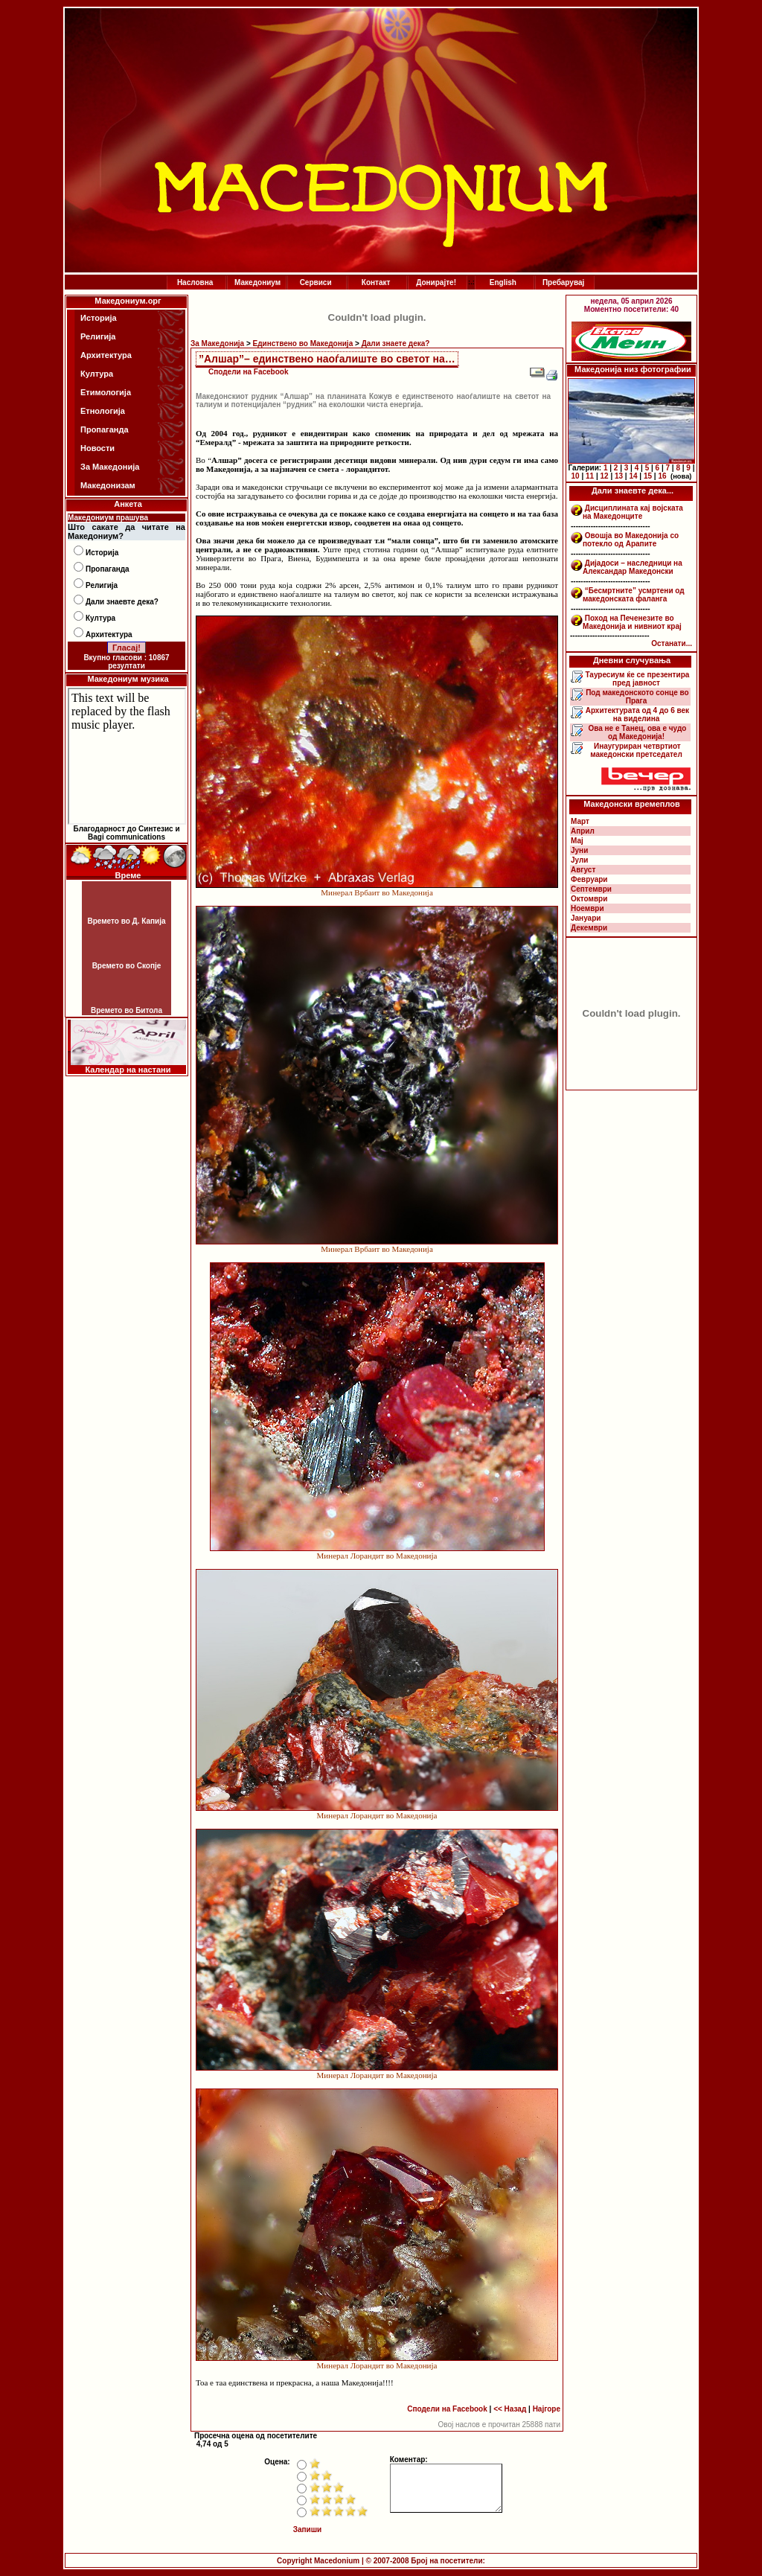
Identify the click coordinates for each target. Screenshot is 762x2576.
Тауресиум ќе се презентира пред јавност (636, 679)
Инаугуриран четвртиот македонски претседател (636, 750)
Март (580, 821)
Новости (97, 448)
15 (648, 476)
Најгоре (546, 2409)
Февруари (589, 879)
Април (583, 831)
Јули (580, 860)
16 (662, 476)
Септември (591, 889)
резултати (126, 666)
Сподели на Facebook (248, 372)
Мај (577, 841)
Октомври (589, 899)
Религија (97, 336)
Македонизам (107, 485)
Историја (98, 317)
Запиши (307, 2529)
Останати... (671, 643)
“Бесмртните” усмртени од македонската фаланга (634, 595)
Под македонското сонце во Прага (635, 696)
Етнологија (102, 410)
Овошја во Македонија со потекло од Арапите (631, 539)
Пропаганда (104, 429)
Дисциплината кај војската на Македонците (633, 512)
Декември (589, 928)
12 (604, 476)
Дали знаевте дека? (122, 602)
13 (619, 476)
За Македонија (109, 466)
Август (583, 870)
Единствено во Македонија (303, 343)
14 (633, 476)
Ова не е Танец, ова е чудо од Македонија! (636, 732)
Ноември (587, 908)
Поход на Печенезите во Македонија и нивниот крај (632, 622)
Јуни (579, 850)
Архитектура (106, 355)
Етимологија (105, 392)
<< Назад (509, 2409)
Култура (96, 373)
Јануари (586, 918)
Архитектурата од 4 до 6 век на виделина (636, 714)
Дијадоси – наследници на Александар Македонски (632, 567)
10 (576, 476)
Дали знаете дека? (396, 343)
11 (590, 476)
